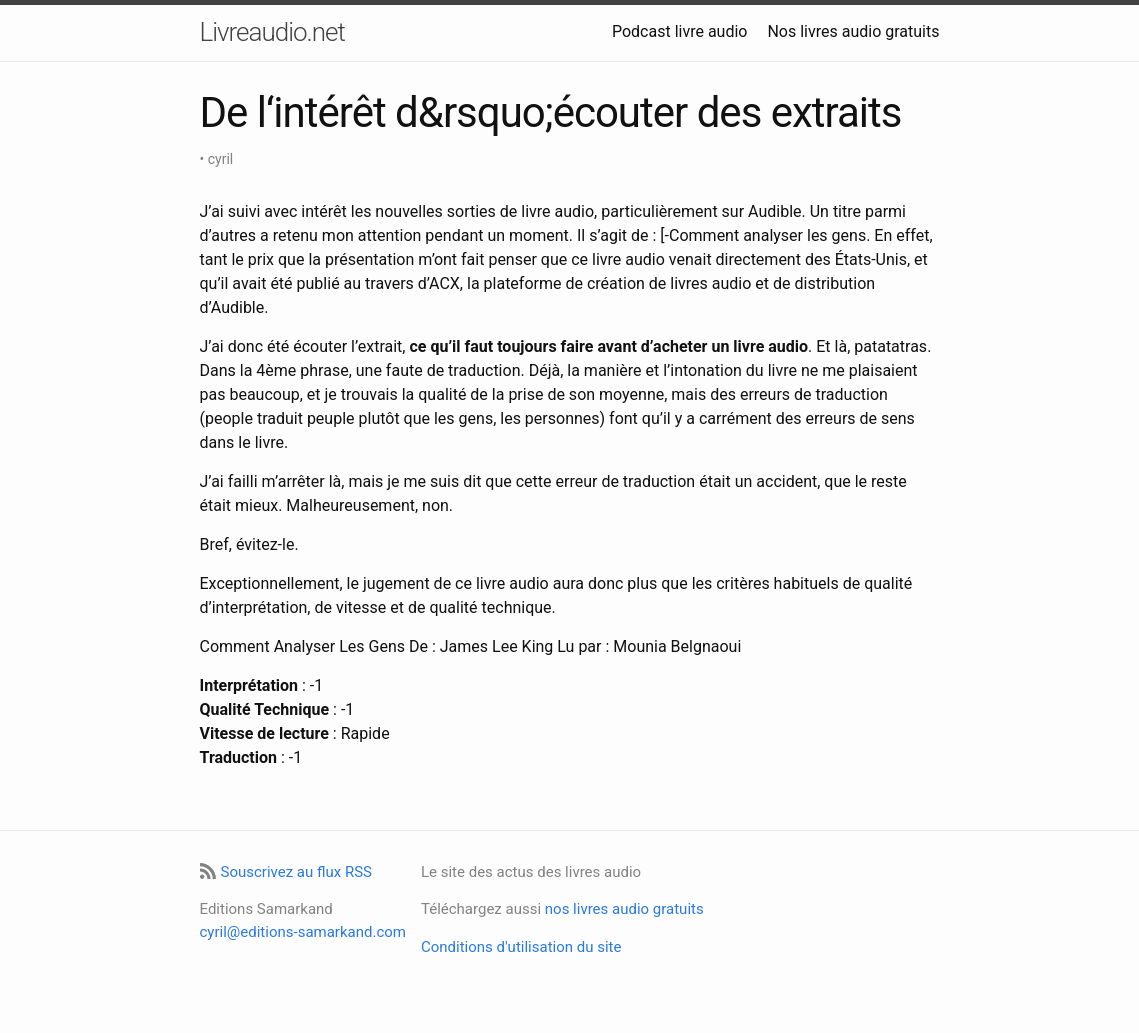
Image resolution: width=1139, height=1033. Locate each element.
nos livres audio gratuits (624, 909)
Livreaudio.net (272, 32)
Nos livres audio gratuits (853, 31)
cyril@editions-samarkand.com (303, 932)
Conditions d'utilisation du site (521, 947)
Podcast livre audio (680, 31)
